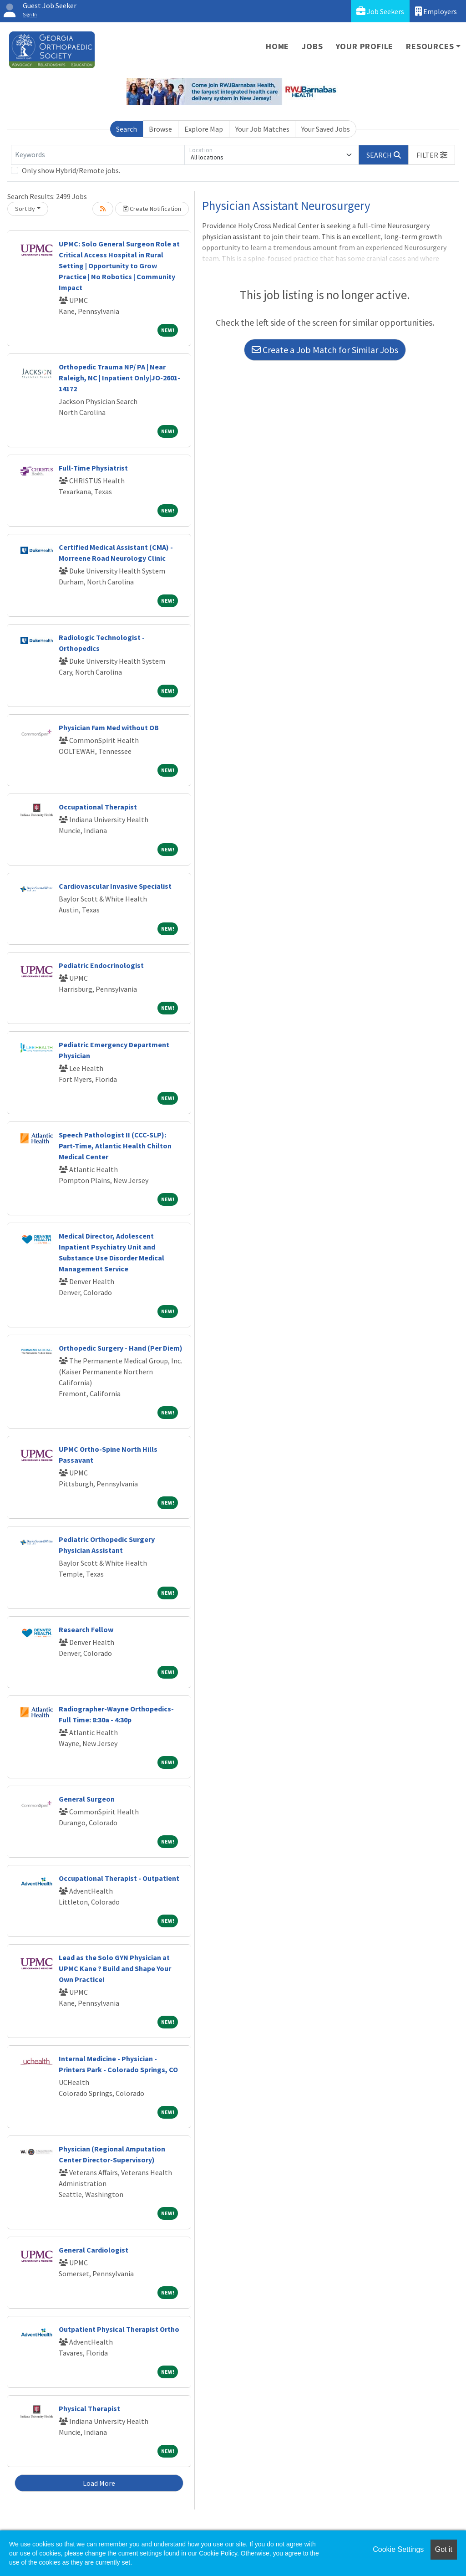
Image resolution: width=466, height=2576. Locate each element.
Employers (436, 11)
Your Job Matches (262, 128)
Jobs (312, 46)
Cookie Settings (398, 2549)
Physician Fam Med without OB (109, 727)
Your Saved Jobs (325, 128)
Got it (443, 2549)
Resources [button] (430, 46)
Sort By (25, 209)
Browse (160, 128)
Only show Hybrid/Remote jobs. (71, 170)
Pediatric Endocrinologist (101, 965)
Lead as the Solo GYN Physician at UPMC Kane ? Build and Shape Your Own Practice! (115, 1968)
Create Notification (152, 209)
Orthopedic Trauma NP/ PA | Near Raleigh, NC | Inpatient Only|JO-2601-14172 (119, 377)
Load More (99, 2483)
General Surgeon (87, 1798)
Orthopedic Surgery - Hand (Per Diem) (120, 1347)
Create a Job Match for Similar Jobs (325, 349)
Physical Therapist (89, 2408)
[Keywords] (98, 155)
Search (126, 128)
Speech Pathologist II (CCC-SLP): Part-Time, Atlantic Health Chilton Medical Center (115, 1145)
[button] (432, 155)
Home (277, 46)
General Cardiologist (93, 2249)
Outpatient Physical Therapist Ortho (119, 2329)
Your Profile (365, 46)
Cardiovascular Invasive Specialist (115, 886)
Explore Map (203, 128)
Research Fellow (86, 1629)
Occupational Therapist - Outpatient (119, 1878)
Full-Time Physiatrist (93, 467)
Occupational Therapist (98, 806)
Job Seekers (380, 11)
